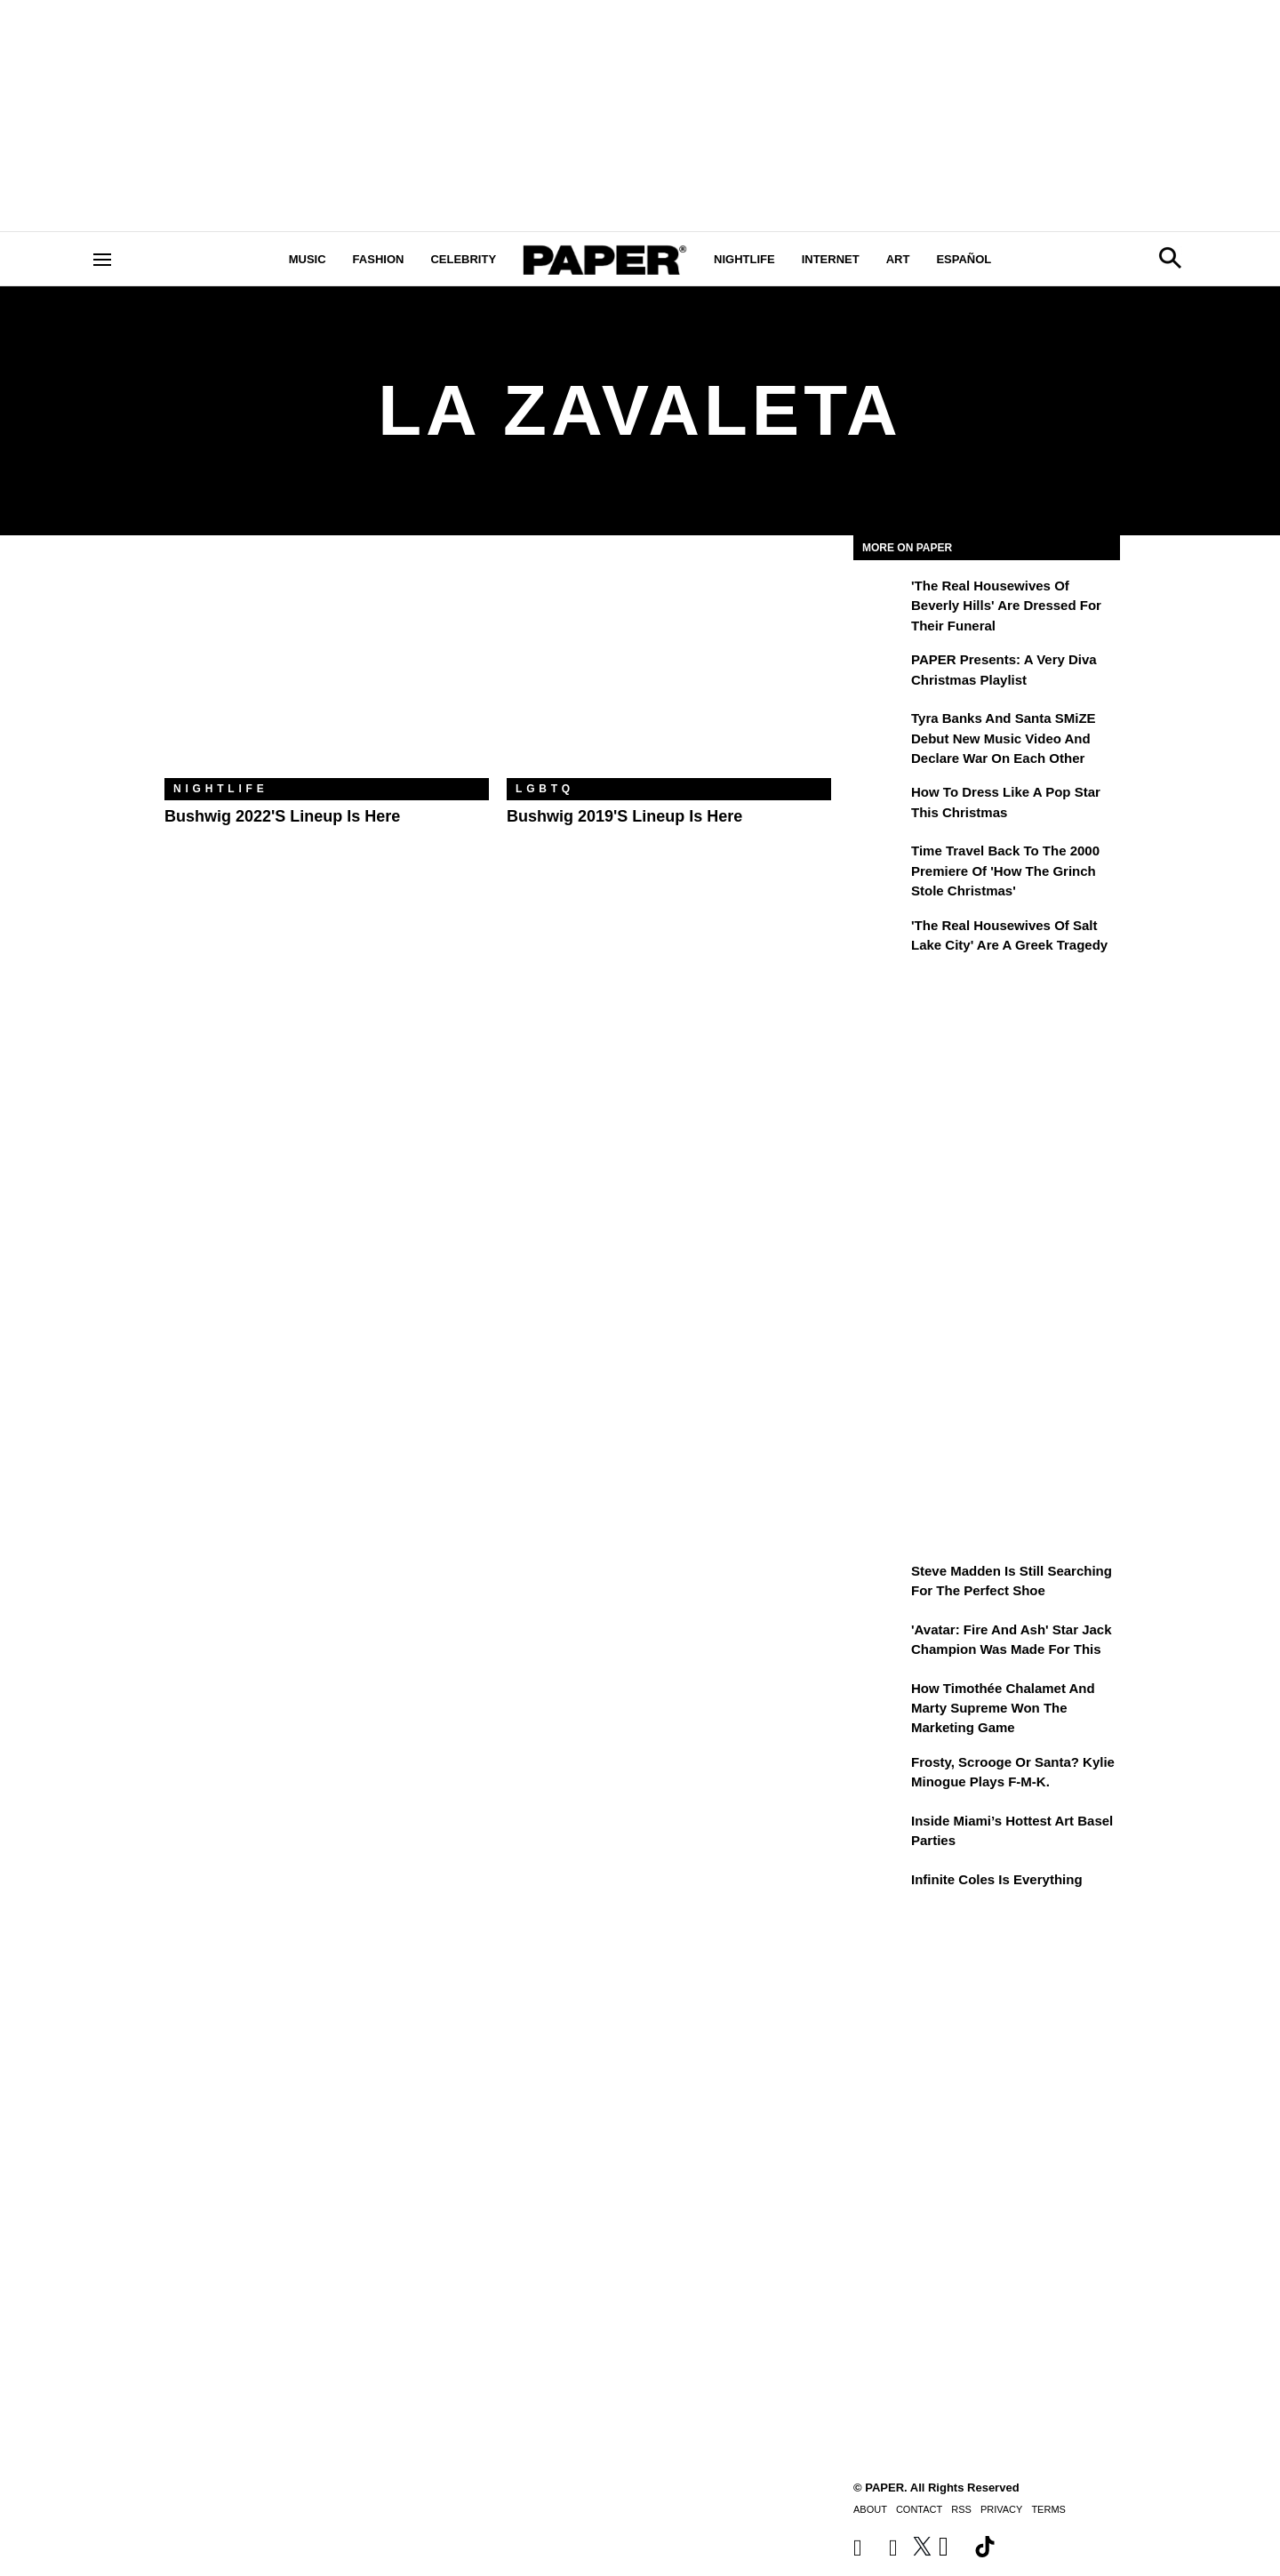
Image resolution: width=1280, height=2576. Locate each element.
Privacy (1001, 2509)
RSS (961, 2509)
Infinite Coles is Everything (997, 1879)
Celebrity (463, 259)
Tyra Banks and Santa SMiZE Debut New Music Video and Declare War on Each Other (1003, 738)
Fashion (378, 259)
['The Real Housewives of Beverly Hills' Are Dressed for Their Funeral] (880, 598)
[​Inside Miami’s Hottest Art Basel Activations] (880, 1833)
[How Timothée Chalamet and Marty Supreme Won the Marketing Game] (880, 1701)
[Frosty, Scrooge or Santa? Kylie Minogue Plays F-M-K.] (880, 1775)
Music (307, 259)
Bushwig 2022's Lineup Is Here (282, 816)
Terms (1048, 2509)
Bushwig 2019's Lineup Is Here (624, 816)
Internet (831, 259)
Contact (919, 2509)
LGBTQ (545, 788)
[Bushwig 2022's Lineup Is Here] (326, 670)
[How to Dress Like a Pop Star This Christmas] (880, 804)
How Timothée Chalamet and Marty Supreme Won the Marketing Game (1003, 1708)
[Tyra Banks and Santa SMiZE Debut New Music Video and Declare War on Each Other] (880, 731)
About (870, 2509)
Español (963, 259)
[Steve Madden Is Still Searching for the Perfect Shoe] (880, 1583)
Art (898, 259)
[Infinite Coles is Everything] (880, 1892)
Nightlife (744, 259)
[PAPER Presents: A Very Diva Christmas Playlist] (880, 672)
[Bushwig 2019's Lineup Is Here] (669, 670)
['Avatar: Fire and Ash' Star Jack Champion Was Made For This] (880, 1642)
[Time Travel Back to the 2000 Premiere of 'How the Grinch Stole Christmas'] (880, 863)
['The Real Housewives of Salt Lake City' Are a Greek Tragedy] (880, 938)
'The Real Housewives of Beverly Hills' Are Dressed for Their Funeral (1006, 605)
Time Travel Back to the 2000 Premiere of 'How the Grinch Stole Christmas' (1005, 870)
